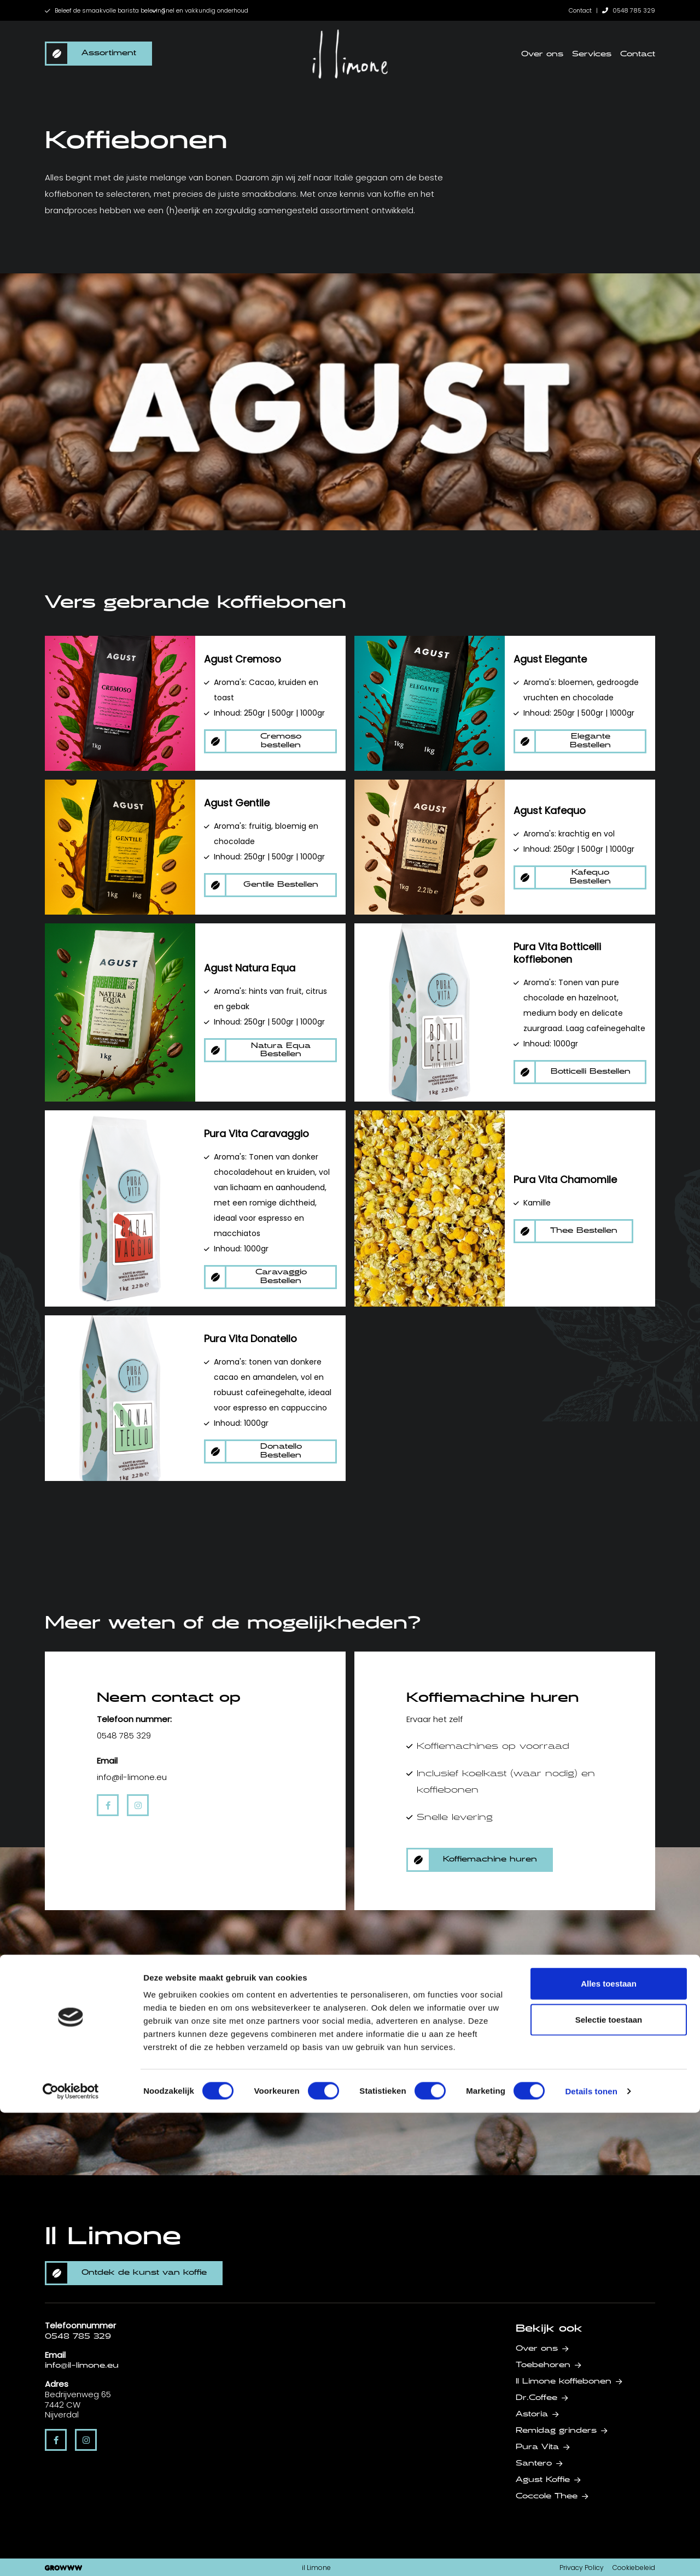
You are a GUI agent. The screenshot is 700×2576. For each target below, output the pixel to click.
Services (591, 54)
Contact (580, 10)
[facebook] (108, 1805)
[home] (350, 54)
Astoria (532, 2414)
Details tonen (591, 2554)
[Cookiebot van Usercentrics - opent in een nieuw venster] (71, 2554)
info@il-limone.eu (82, 2365)
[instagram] (138, 1805)
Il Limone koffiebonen (563, 2381)
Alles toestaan (609, 2446)
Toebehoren (543, 2365)
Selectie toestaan (609, 2482)
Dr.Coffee (536, 2398)
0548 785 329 (628, 10)
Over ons (542, 54)
